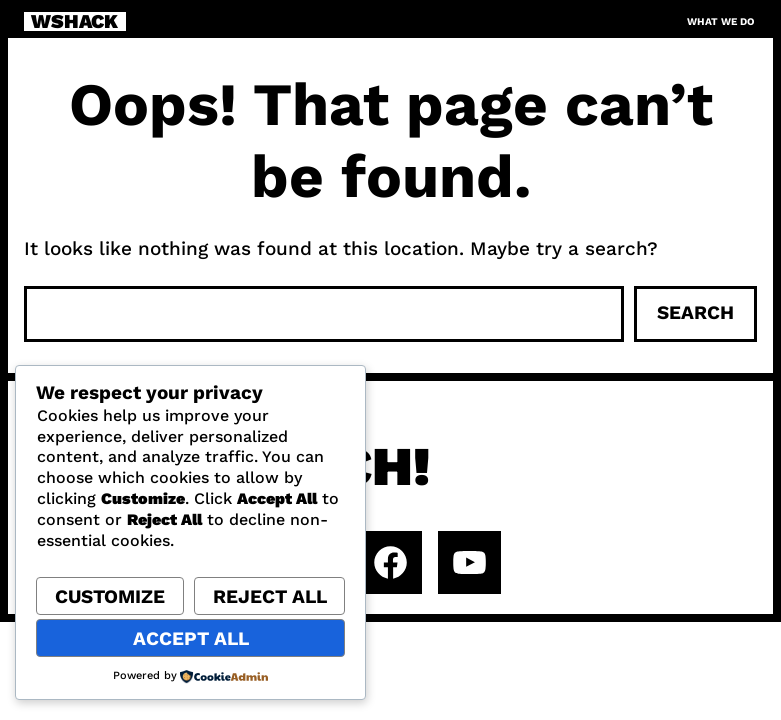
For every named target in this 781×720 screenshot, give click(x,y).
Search (695, 312)
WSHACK (74, 22)
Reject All (270, 596)
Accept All (191, 638)
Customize (110, 596)
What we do (720, 21)
